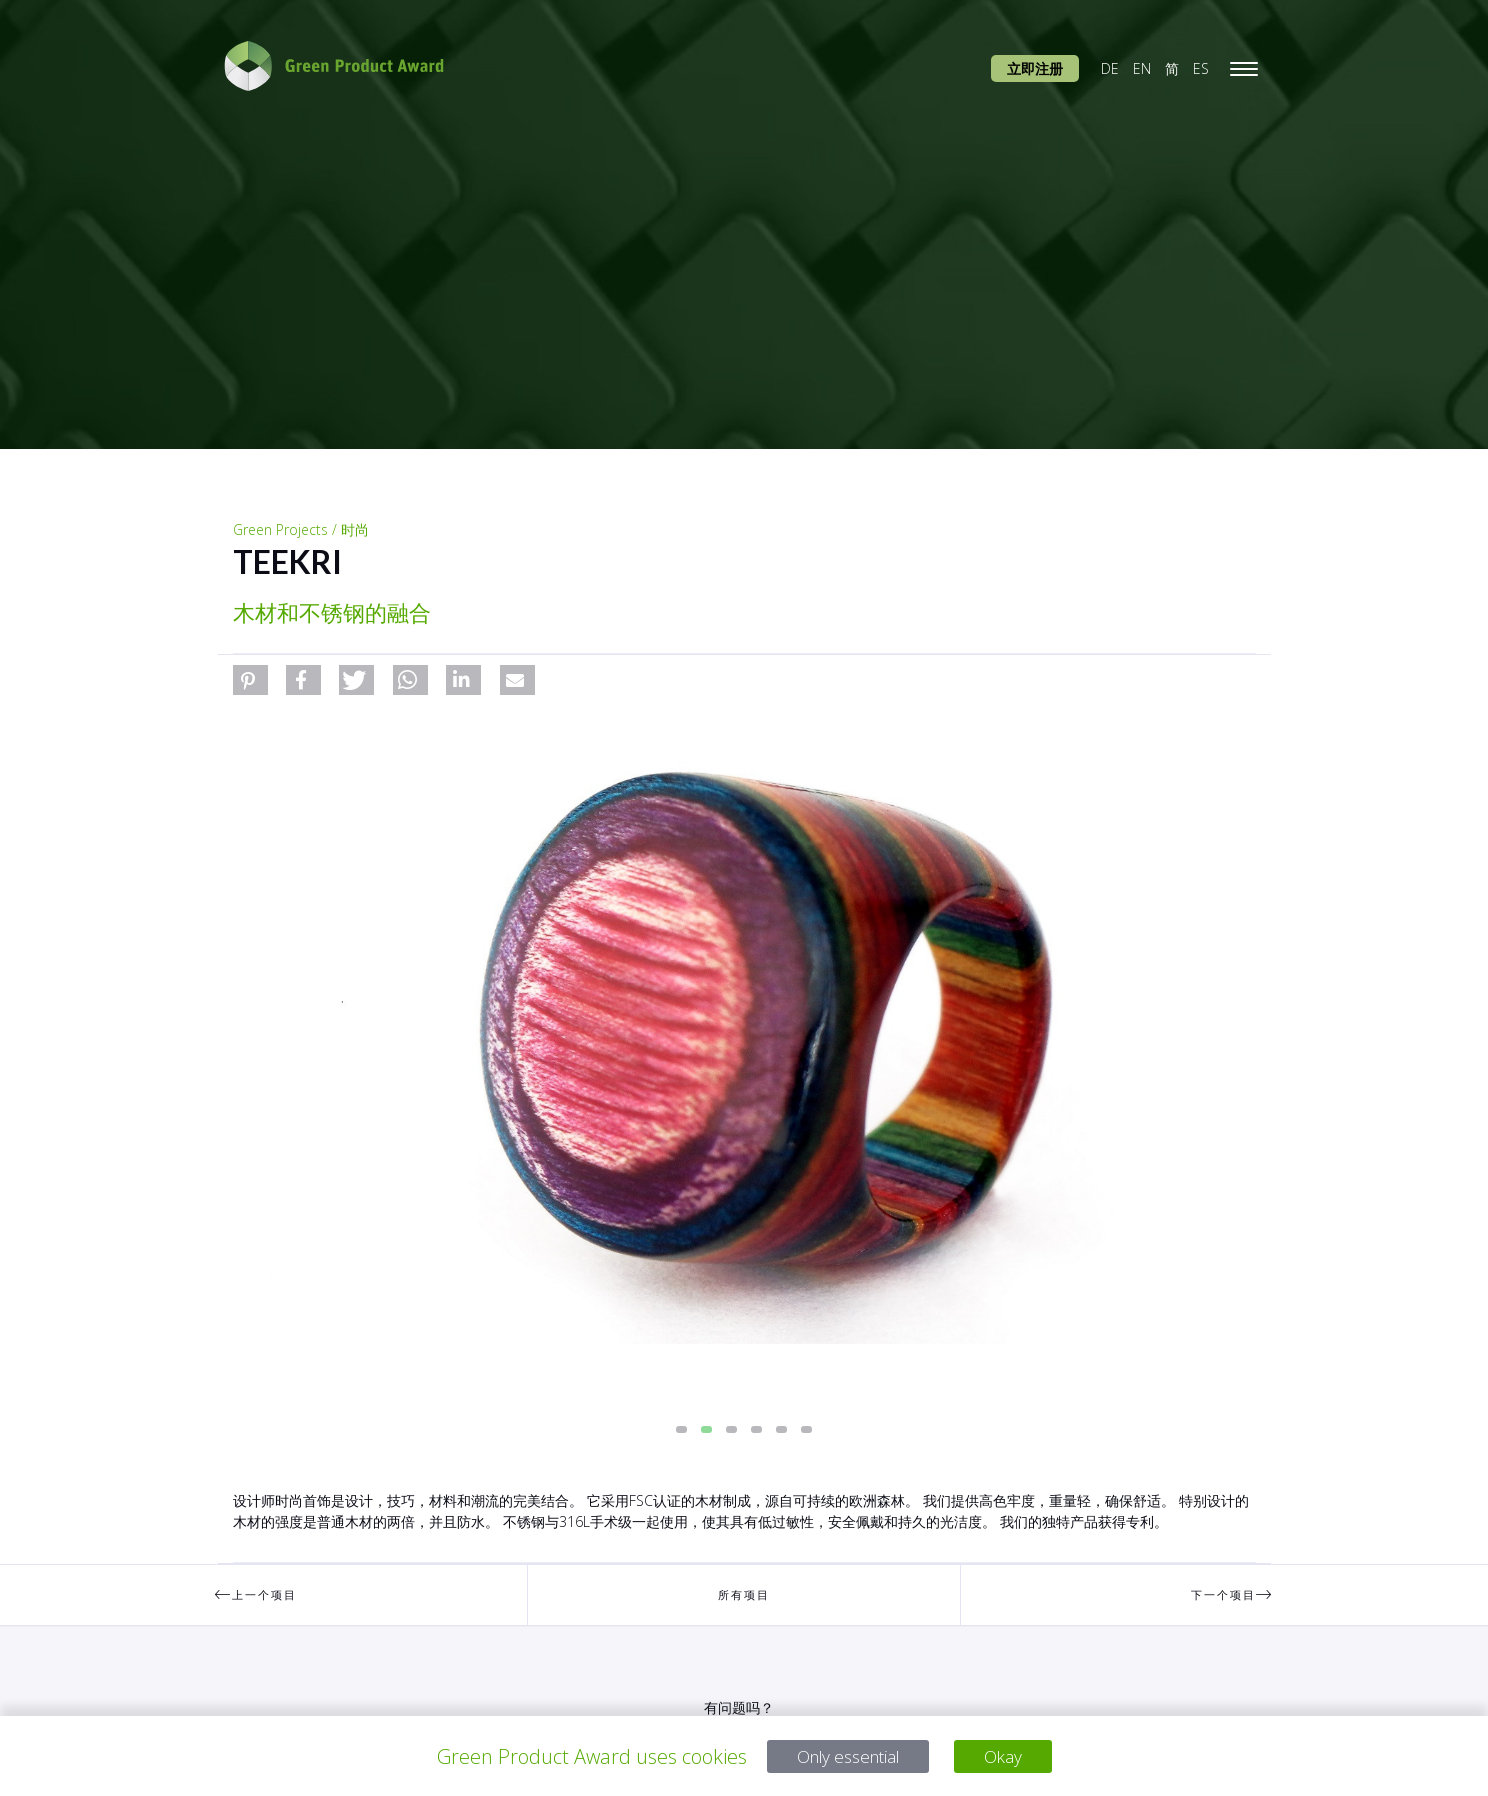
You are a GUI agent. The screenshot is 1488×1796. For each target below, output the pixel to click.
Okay (1014, 1756)
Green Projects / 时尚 (301, 529)
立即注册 (1035, 68)
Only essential (844, 1756)
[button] (250, 680)
